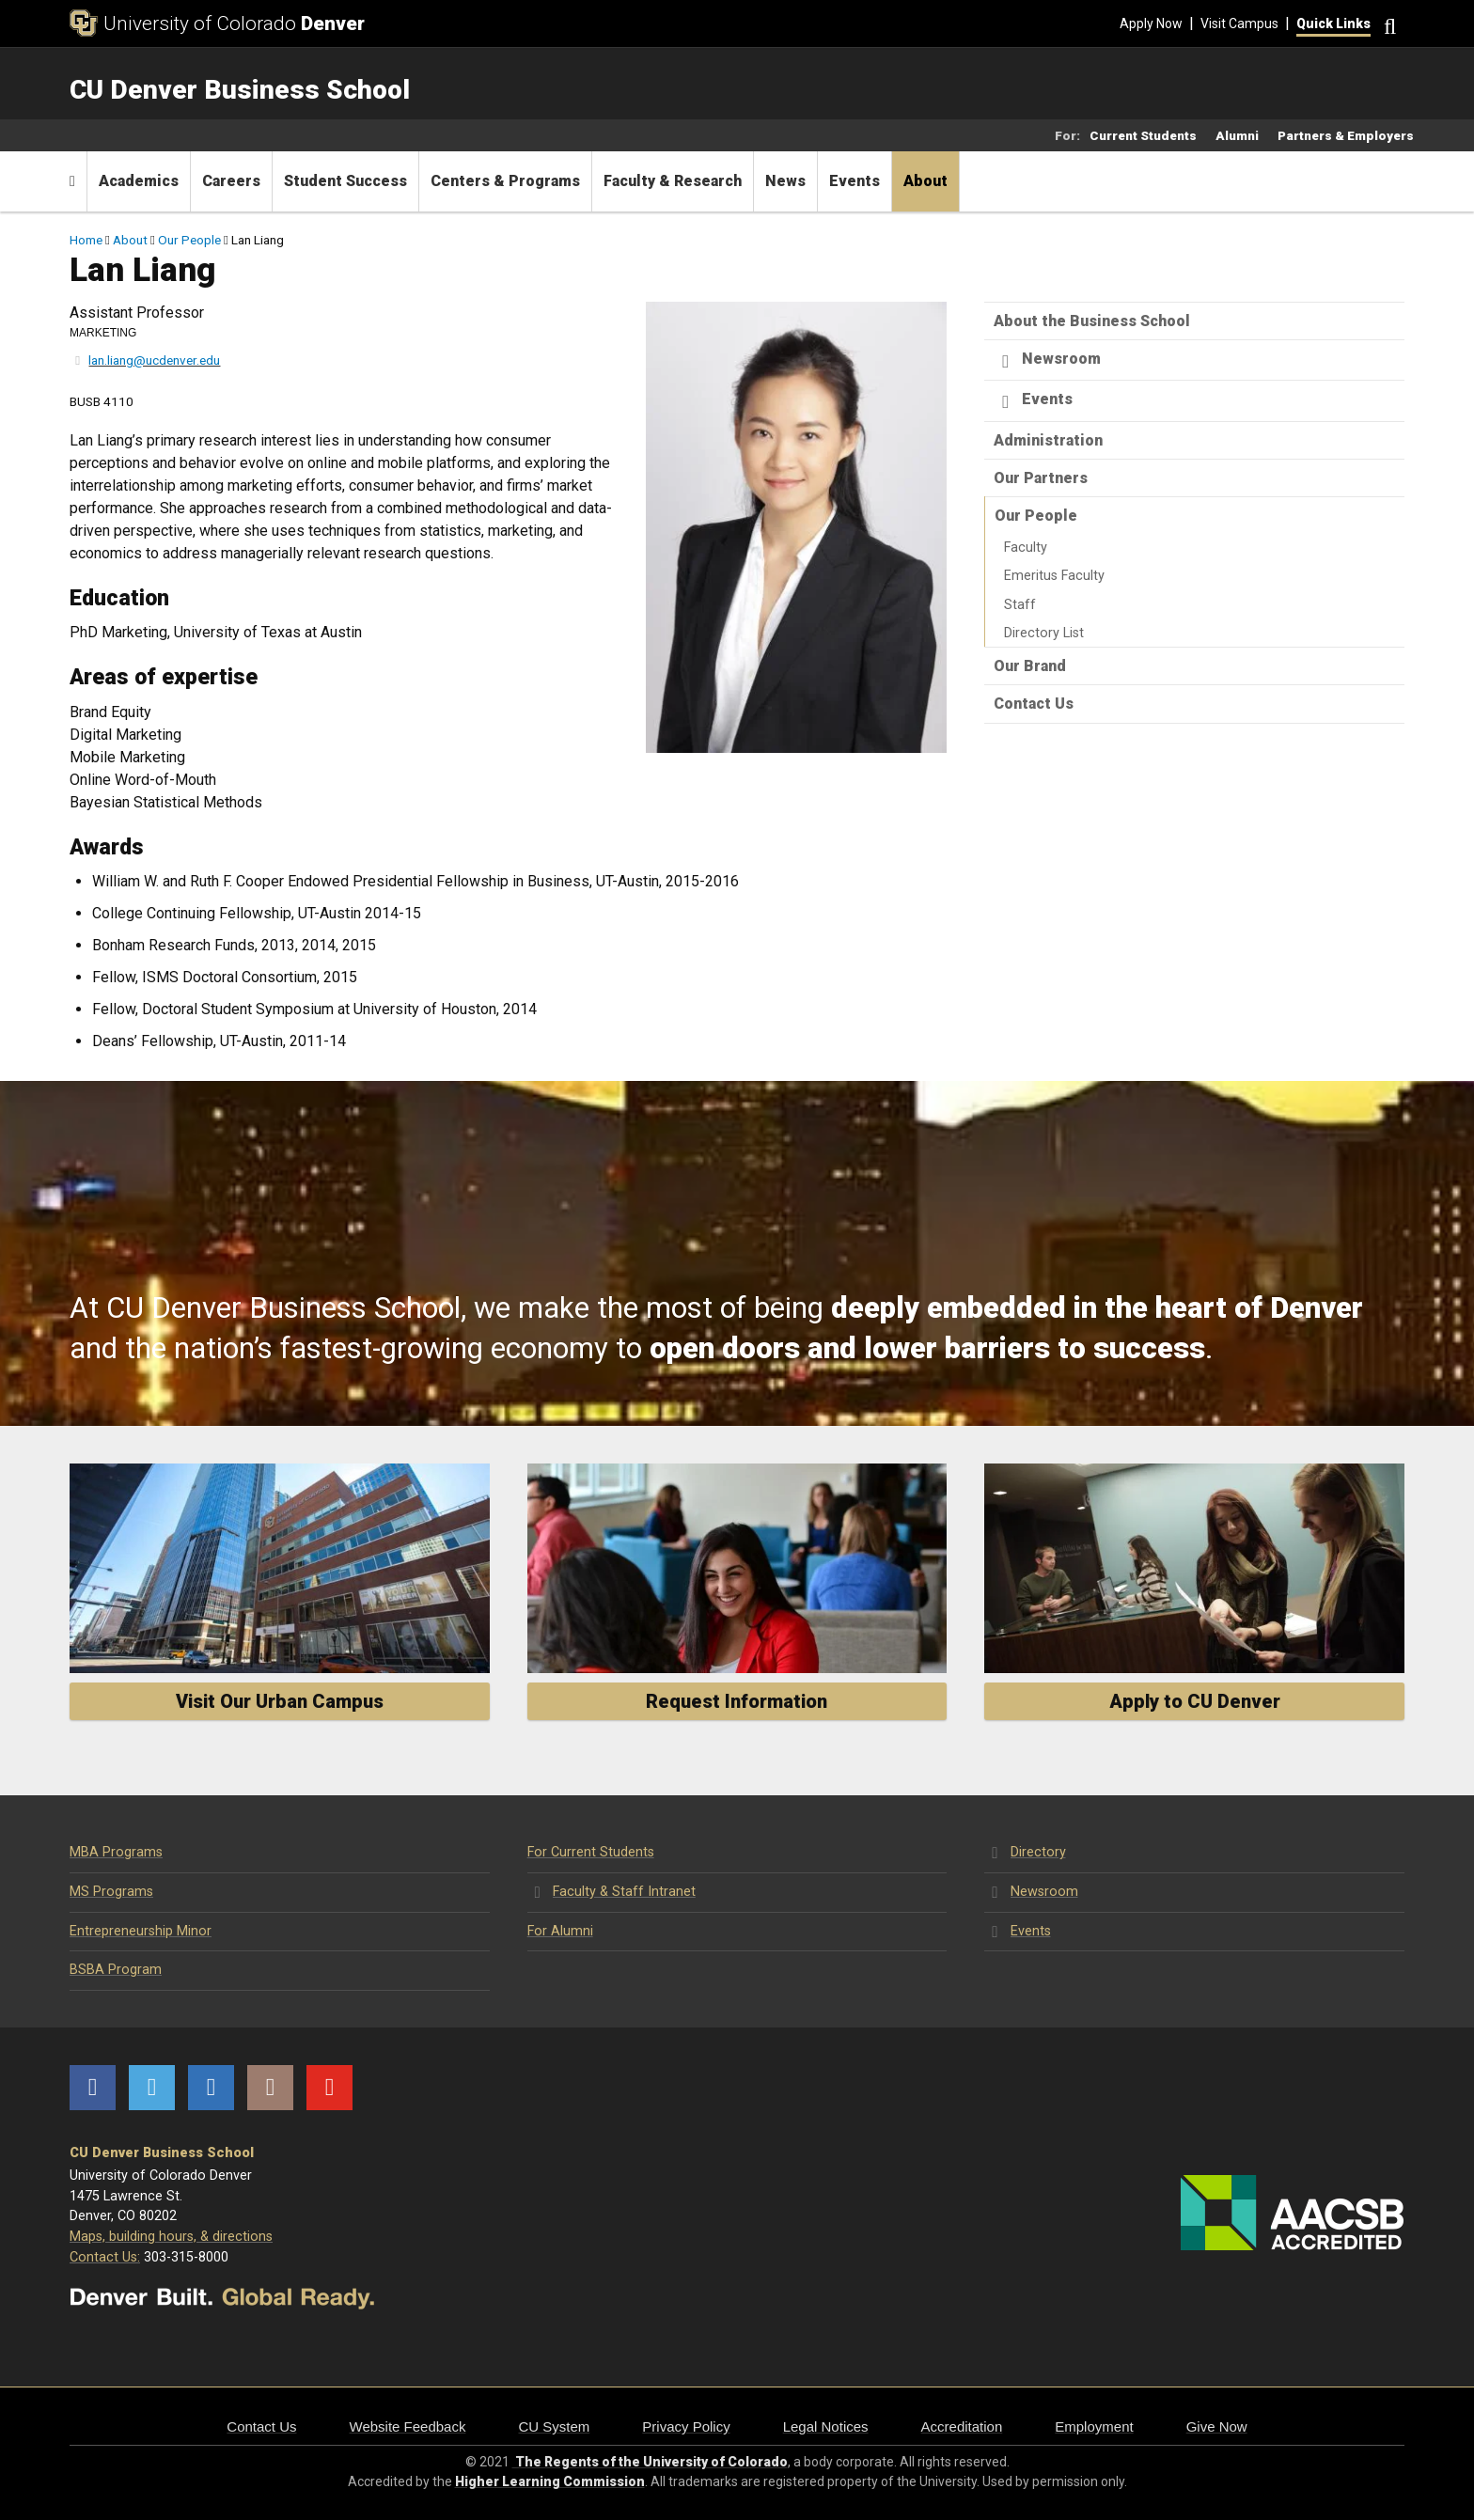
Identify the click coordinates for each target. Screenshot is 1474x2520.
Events (854, 181)
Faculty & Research (673, 181)
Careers (231, 181)
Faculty (1025, 548)
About (925, 181)
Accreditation (962, 2426)
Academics (139, 181)
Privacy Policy (685, 2426)
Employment (1094, 2426)
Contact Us (1034, 703)
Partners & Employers (1346, 135)
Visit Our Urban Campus (280, 1701)
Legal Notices (826, 2426)
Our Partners (1041, 478)
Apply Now (1151, 23)
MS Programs (111, 1892)
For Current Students (590, 1852)
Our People (189, 239)
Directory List (1044, 633)
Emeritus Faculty (1054, 576)
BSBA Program (116, 1970)
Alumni (1237, 135)
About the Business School (1092, 321)
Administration (1048, 440)
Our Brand (1030, 666)
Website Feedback (408, 2426)
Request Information (736, 1701)
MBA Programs (116, 1852)
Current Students (1143, 135)
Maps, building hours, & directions (171, 2237)
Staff (1020, 605)
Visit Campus (1239, 23)
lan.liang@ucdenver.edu (154, 360)
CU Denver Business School (162, 2153)
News (785, 181)
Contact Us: (105, 2257)
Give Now (1216, 2426)
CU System (553, 2426)
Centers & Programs (505, 181)
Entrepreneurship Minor (141, 1931)
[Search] (1387, 24)
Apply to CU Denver (1194, 1701)
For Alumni (560, 1931)
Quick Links (1333, 23)
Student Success (345, 181)
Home (86, 239)
